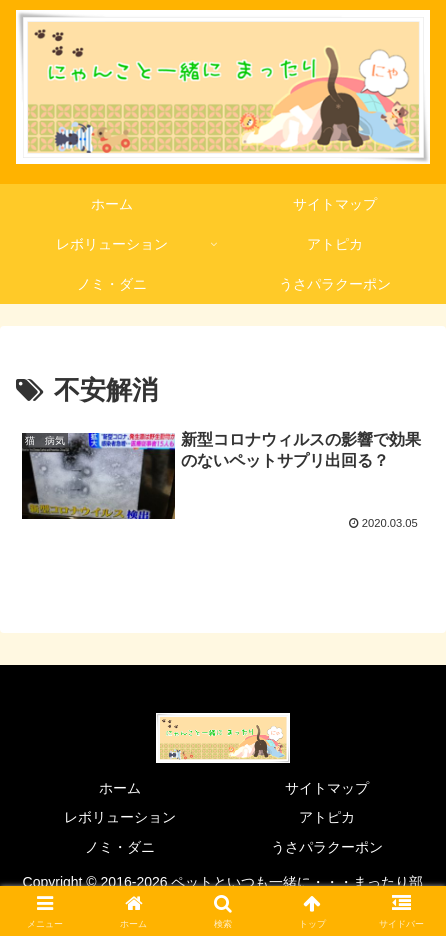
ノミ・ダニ (120, 847)
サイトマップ (327, 788)
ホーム (120, 788)
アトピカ (327, 817)
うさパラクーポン (327, 847)
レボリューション (120, 817)
